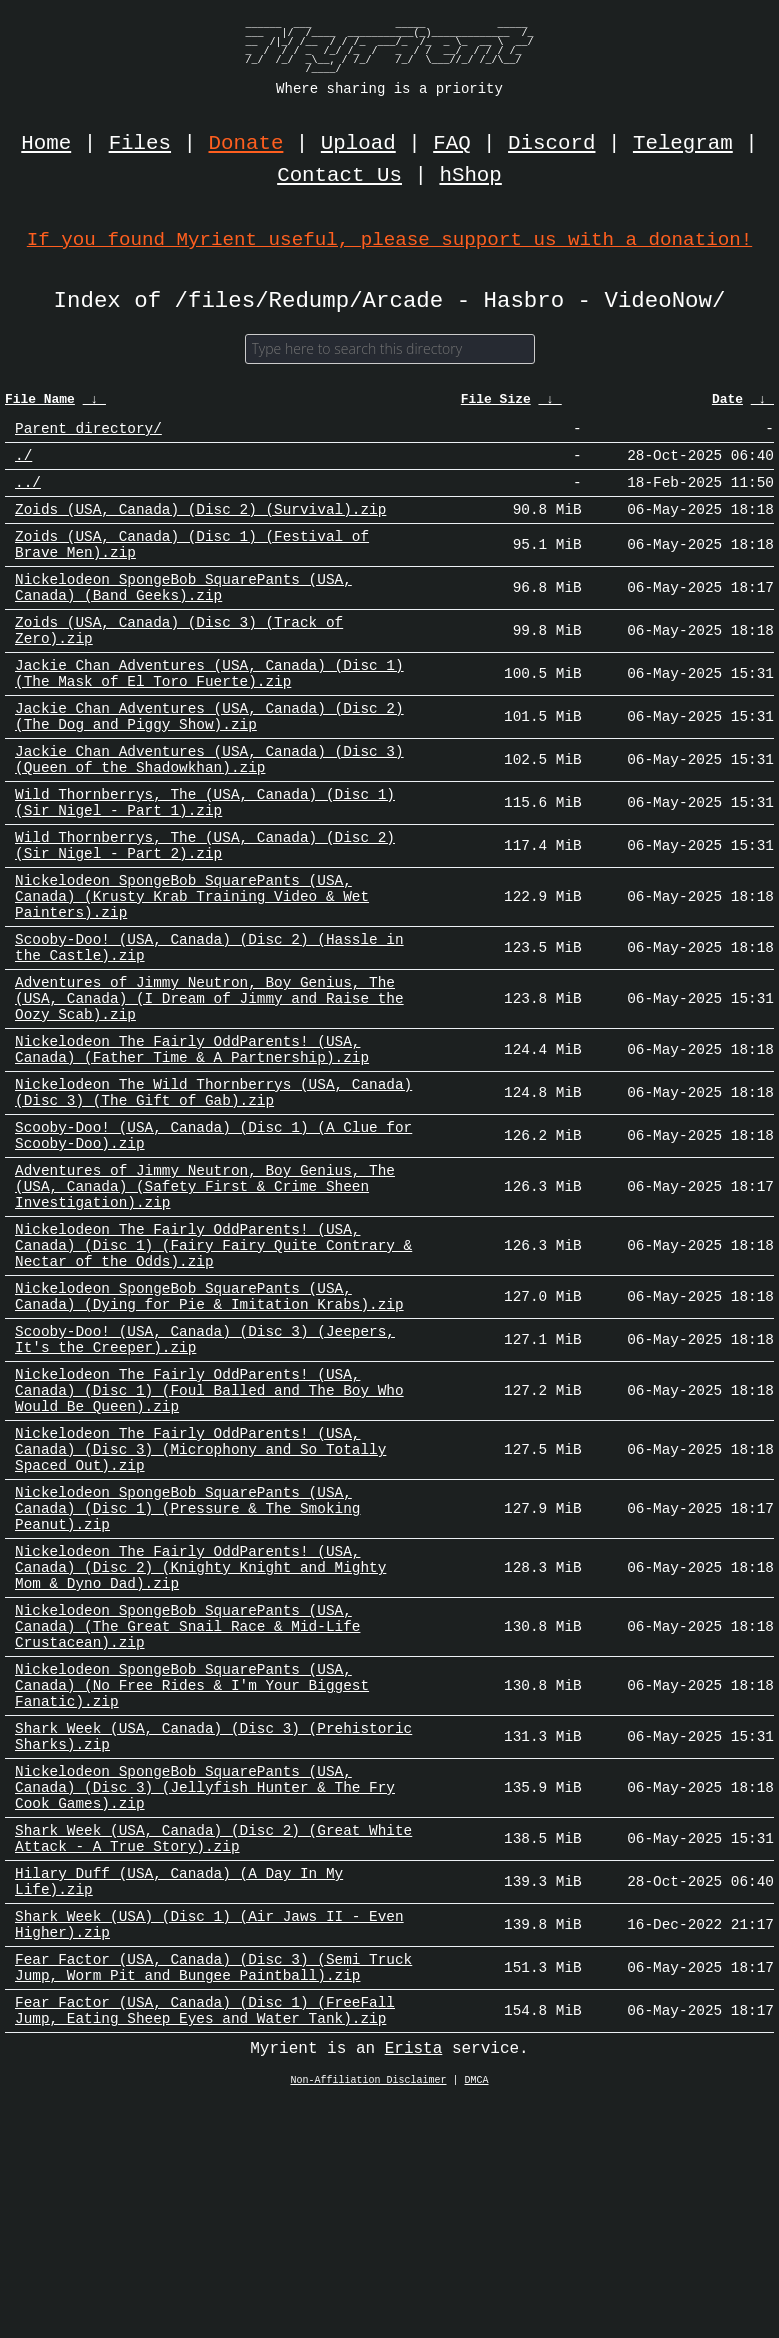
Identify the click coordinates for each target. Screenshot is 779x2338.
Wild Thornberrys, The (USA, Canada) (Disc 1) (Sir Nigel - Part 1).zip (205, 859)
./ (23, 465)
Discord (551, 144)
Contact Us (339, 176)
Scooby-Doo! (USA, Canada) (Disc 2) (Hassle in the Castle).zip (209, 1025)
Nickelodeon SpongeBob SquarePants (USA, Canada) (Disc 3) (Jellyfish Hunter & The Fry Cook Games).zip (205, 1989)
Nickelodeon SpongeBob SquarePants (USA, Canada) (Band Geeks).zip (183, 614)
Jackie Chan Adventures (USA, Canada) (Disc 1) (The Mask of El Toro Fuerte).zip (209, 712)
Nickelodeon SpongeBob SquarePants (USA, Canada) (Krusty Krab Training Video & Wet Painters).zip (192, 966)
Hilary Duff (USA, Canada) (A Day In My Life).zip (179, 2097)
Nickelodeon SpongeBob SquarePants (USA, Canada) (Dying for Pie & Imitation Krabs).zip (209, 1425)
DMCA (477, 2317)
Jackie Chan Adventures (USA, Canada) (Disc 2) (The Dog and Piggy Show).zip (209, 761)
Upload (358, 144)
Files (140, 144)
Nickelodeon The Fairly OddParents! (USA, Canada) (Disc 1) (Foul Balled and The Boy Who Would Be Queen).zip (209, 1532)
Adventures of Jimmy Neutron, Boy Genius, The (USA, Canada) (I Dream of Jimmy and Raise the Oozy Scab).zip (209, 1083)
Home (46, 144)
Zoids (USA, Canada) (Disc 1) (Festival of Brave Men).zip (192, 565)
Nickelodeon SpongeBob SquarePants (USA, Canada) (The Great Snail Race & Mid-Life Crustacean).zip (187, 1804)
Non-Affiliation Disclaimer (369, 2317)
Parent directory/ (88, 435)
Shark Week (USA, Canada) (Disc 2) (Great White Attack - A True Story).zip (213, 2048)
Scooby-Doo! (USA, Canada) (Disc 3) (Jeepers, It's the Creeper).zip (205, 1474)
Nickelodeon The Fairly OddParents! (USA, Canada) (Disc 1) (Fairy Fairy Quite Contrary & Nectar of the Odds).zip (213, 1366)
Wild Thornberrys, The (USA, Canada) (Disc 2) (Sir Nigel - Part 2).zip (205, 908)
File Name (40, 405)
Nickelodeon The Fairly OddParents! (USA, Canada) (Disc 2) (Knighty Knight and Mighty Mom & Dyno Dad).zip (200, 1736)
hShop (470, 176)
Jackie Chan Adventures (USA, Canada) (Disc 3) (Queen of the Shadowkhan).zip (209, 810)
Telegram (683, 144)
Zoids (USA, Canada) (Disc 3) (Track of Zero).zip (179, 663)
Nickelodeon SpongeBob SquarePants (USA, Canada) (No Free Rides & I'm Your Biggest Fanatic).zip (192, 1872)
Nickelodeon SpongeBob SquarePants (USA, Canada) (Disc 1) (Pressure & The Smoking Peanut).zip (187, 1668)
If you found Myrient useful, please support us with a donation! (389, 239)
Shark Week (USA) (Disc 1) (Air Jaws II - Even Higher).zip (209, 2146)
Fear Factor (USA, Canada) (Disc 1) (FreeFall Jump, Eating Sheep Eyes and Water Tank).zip (205, 2244)
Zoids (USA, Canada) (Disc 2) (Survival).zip (200, 525)
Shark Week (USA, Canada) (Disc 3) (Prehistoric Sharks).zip (213, 1931)
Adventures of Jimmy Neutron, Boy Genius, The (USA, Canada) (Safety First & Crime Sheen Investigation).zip (205, 1298)
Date (727, 405)
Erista (414, 2285)
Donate (246, 144)
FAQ (451, 144)
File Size (496, 405)
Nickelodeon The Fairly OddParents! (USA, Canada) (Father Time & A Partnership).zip (192, 1142)
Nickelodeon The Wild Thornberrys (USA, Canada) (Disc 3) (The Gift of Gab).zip (213, 1191)
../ (28, 495)
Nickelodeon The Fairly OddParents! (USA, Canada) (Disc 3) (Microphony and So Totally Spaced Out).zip (200, 1600)
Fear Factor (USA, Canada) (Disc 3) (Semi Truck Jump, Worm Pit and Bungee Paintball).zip (213, 2195)
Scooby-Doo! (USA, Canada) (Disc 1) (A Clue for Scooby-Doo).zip (213, 1240)
